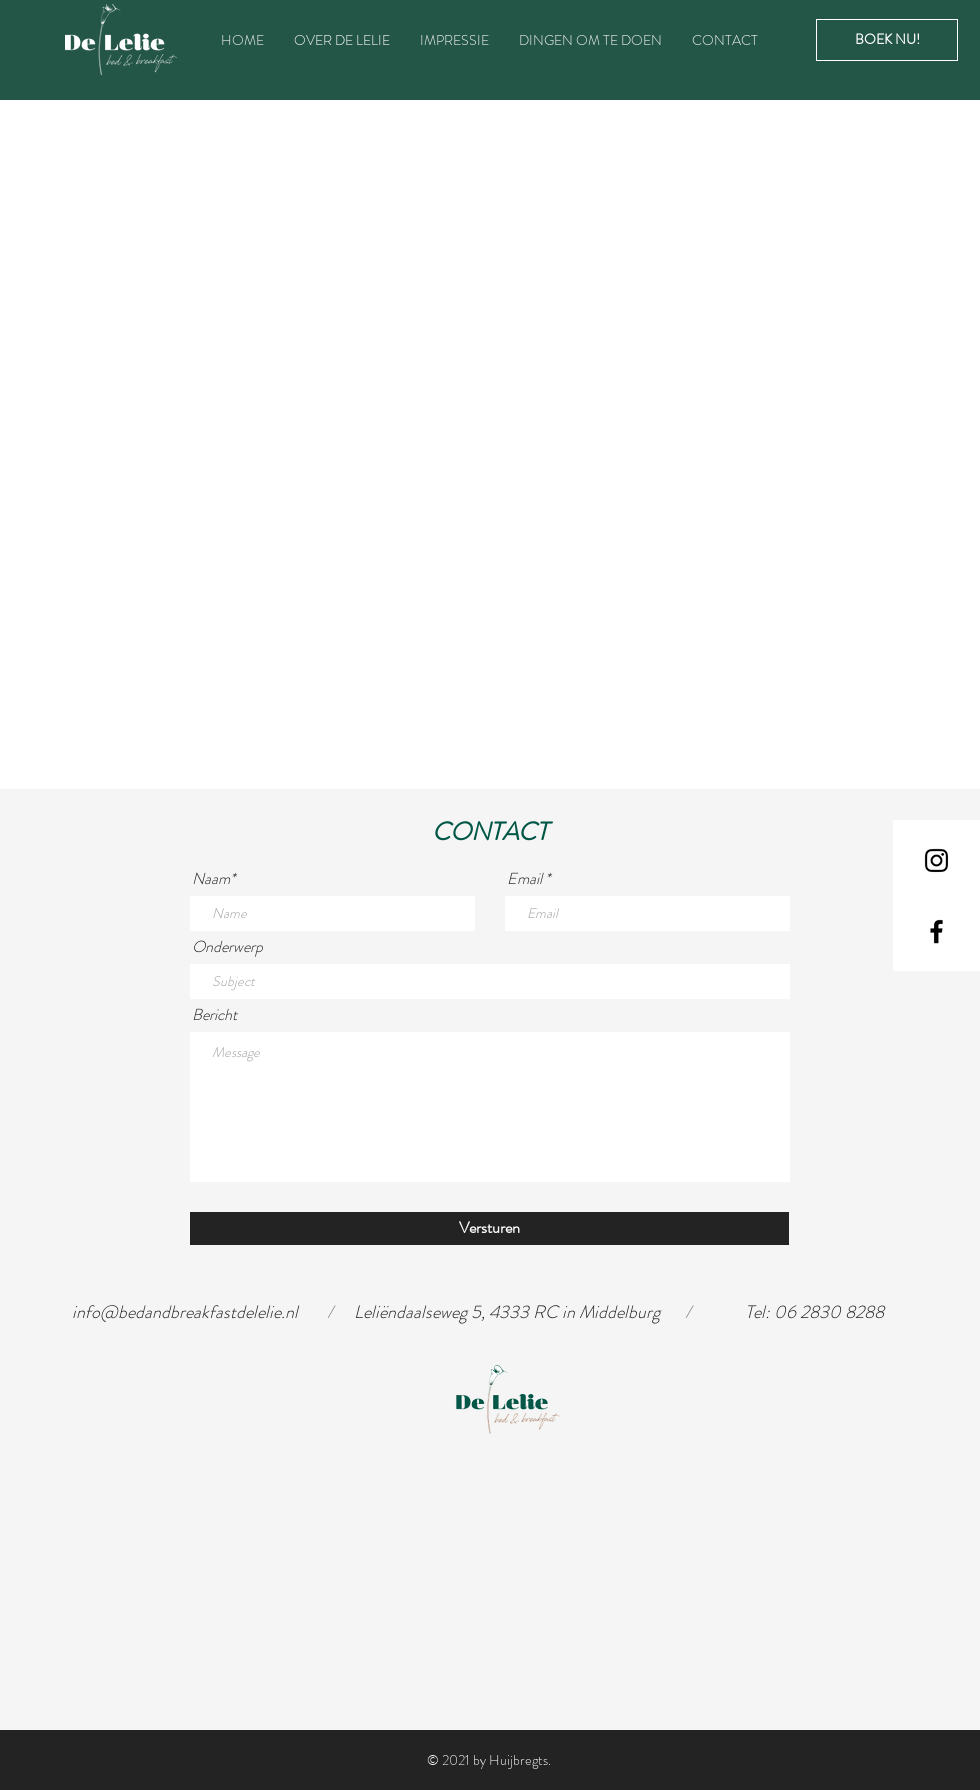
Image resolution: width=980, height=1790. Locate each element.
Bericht (214, 1015)
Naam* (213, 879)
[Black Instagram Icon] (936, 860)
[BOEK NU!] (887, 40)
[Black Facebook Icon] (936, 931)
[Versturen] (489, 1228)
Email (524, 879)
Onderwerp (227, 947)
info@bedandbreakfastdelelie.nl (185, 1312)
